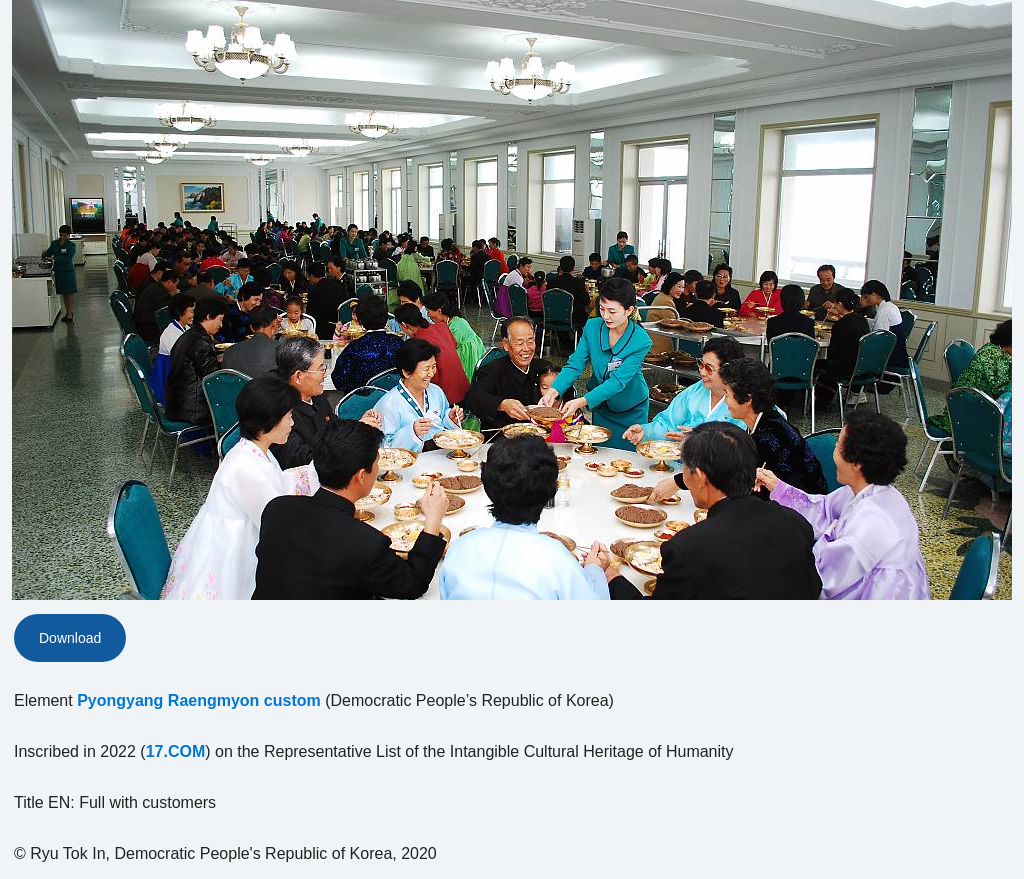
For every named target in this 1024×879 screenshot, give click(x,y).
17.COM (176, 751)
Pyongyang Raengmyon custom (199, 700)
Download (70, 638)
